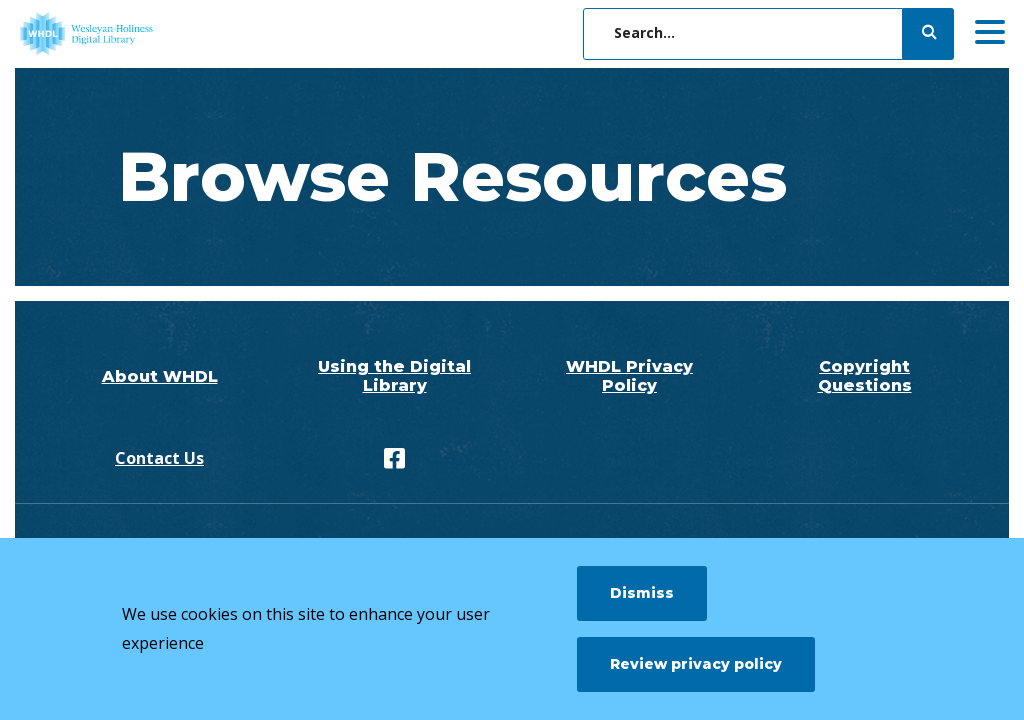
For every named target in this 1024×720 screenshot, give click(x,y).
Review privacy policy (696, 664)
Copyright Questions (865, 376)
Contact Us (159, 458)
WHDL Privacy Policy (629, 376)
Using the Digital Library (394, 376)
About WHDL (160, 376)
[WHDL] (165, 34)
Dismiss (642, 593)
